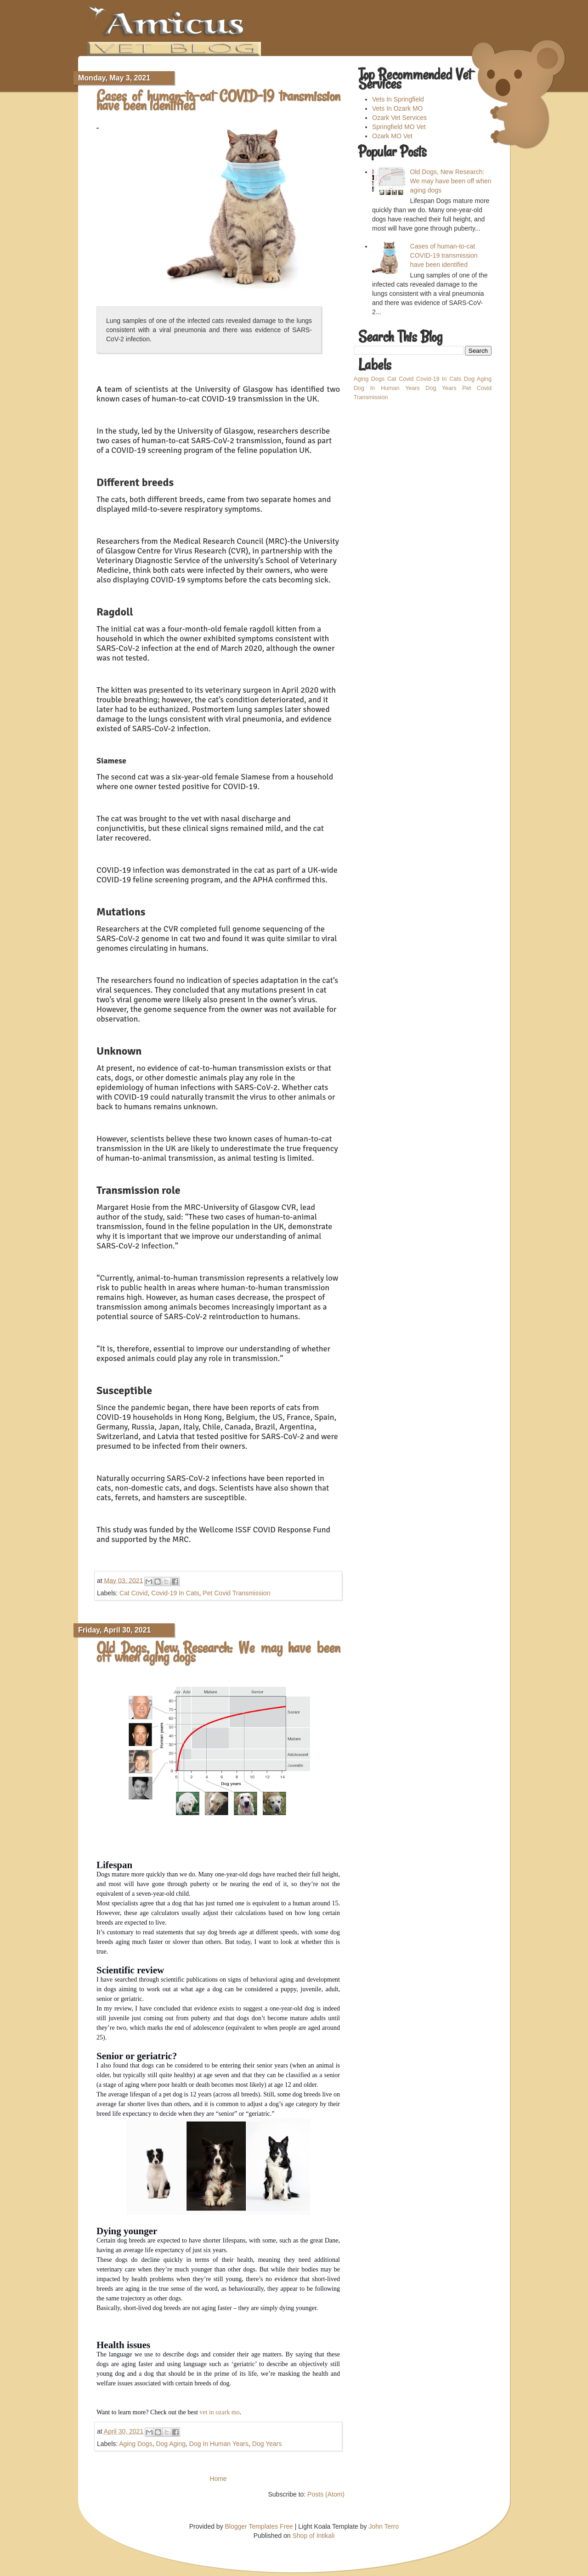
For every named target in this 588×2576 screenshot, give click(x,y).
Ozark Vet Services (399, 117)
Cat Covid (133, 1593)
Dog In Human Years (219, 2443)
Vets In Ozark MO (397, 108)
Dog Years (267, 2443)
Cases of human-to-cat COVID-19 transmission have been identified (218, 100)
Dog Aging (171, 2443)
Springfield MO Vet (399, 126)
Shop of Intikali (314, 2535)
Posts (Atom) (326, 2494)
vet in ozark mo (219, 2412)
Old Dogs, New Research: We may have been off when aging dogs (218, 1652)
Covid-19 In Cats (175, 1593)
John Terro (383, 2526)
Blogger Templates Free (259, 2526)
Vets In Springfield (398, 99)
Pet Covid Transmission (236, 1593)
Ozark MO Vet (392, 136)
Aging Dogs (135, 2443)
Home (217, 2478)
